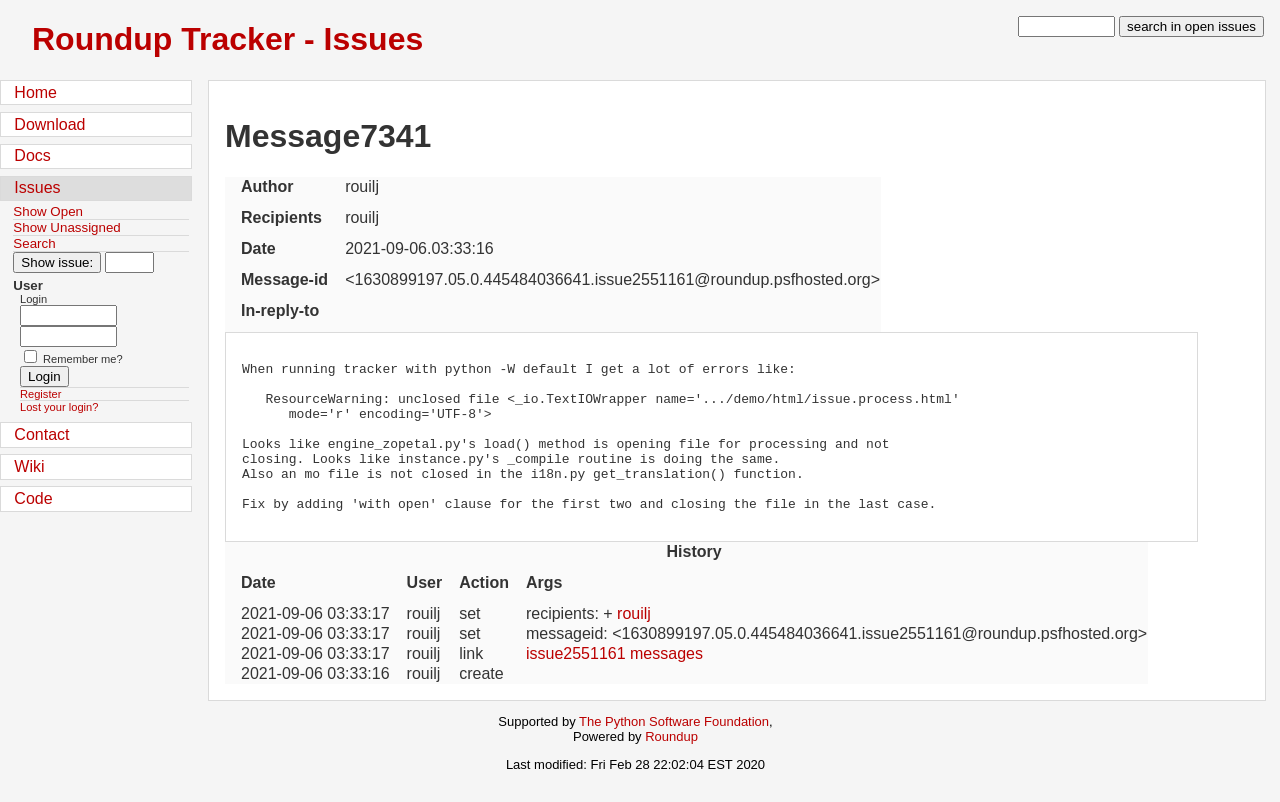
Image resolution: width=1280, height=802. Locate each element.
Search (34, 243)
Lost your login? (59, 407)
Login (33, 299)
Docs (32, 155)
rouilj (634, 643)
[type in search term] (1066, 26)
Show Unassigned (66, 227)
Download (49, 124)
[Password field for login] (68, 336)
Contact (41, 434)
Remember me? (83, 359)
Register (40, 394)
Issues (37, 187)
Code (33, 498)
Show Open (48, 211)
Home (35, 92)
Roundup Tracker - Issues (227, 39)
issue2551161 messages (614, 683)
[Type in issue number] (129, 262)
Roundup (671, 766)
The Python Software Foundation (674, 751)
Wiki (29, 466)
